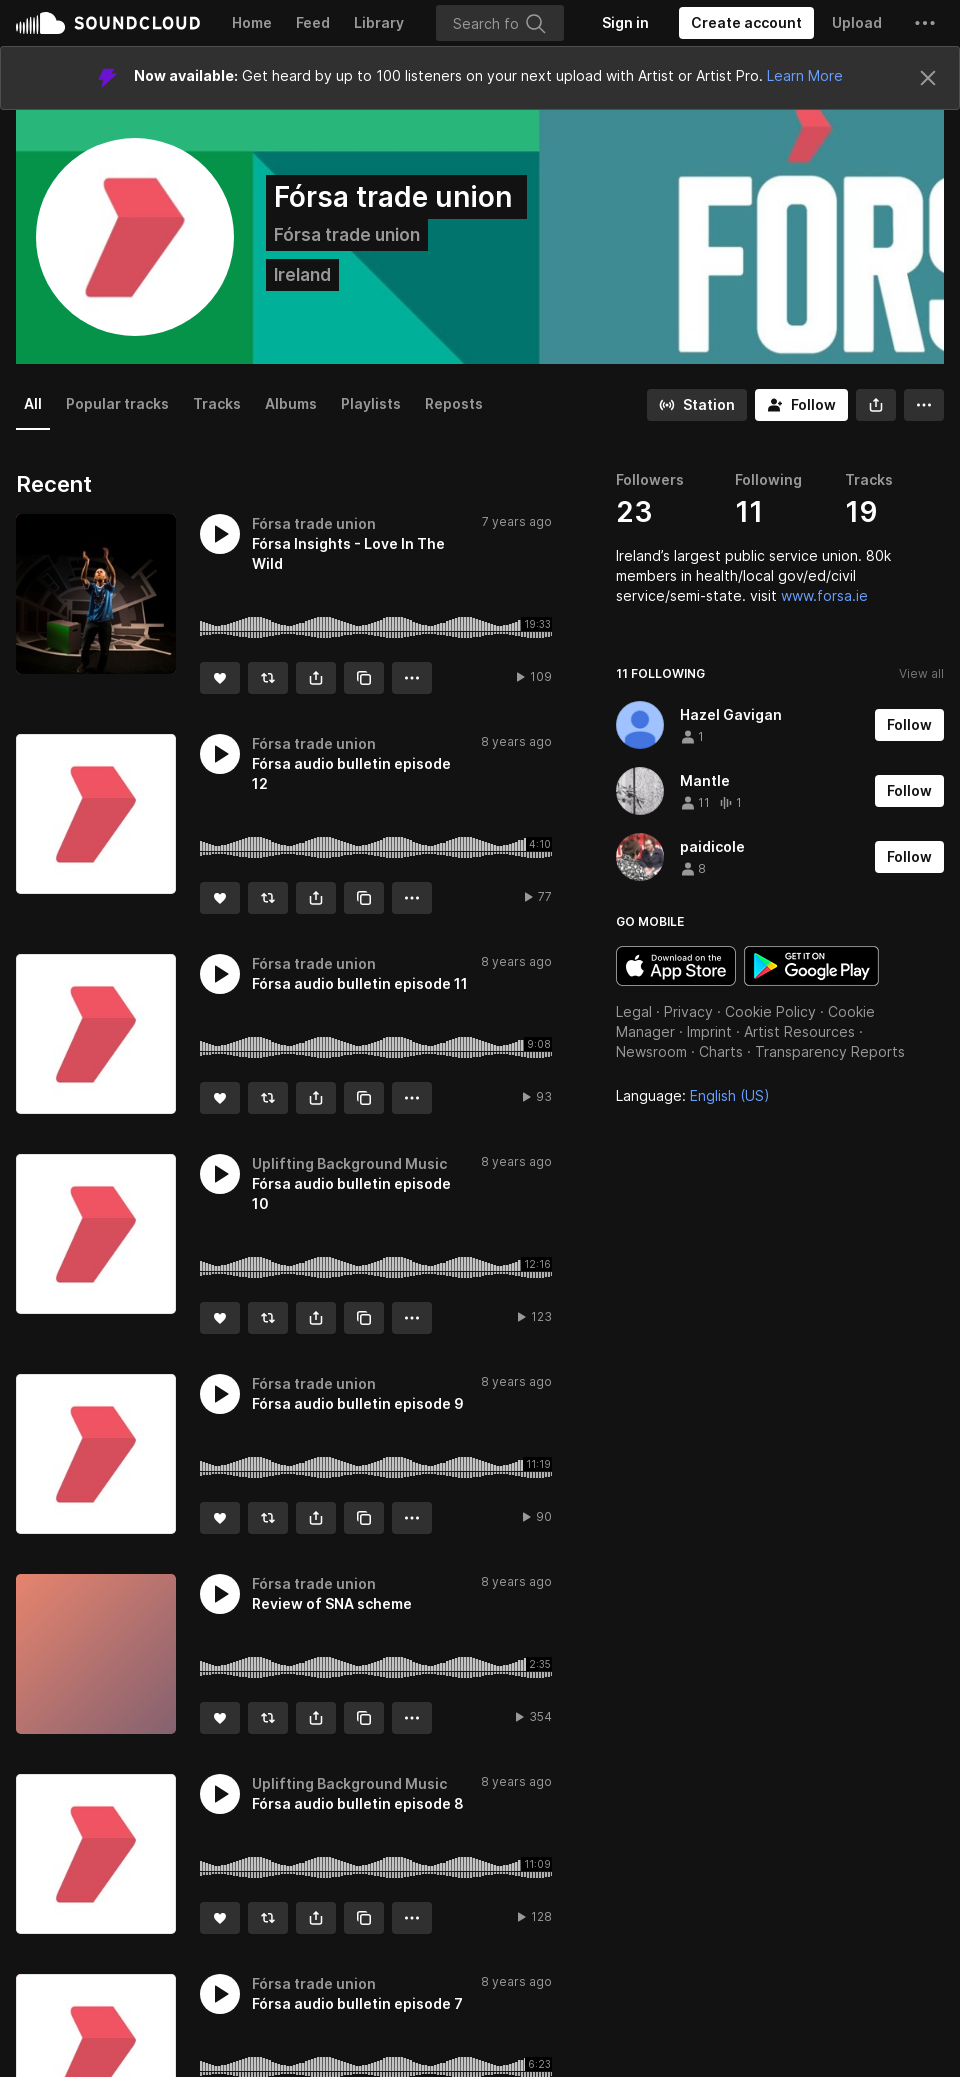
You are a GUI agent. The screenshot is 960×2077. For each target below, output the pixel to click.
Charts (721, 1051)
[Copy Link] (364, 678)
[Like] (220, 678)
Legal (634, 1011)
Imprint (709, 1031)
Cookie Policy (770, 1011)
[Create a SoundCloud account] (746, 23)
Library (379, 22)
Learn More (805, 75)
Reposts (454, 403)
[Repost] (268, 678)
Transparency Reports (830, 1051)
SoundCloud (108, 23)
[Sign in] (625, 23)
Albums (291, 403)
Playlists (371, 403)
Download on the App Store (676, 966)
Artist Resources (799, 1031)
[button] (925, 23)
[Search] (500, 23)
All (33, 403)
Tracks (217, 403)
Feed (313, 22)
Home (252, 22)
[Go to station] (697, 405)
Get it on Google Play (811, 966)
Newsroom (651, 1051)
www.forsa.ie (824, 595)
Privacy (688, 1011)
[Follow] (801, 405)
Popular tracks (117, 403)
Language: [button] (693, 1095)
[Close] (928, 78)
